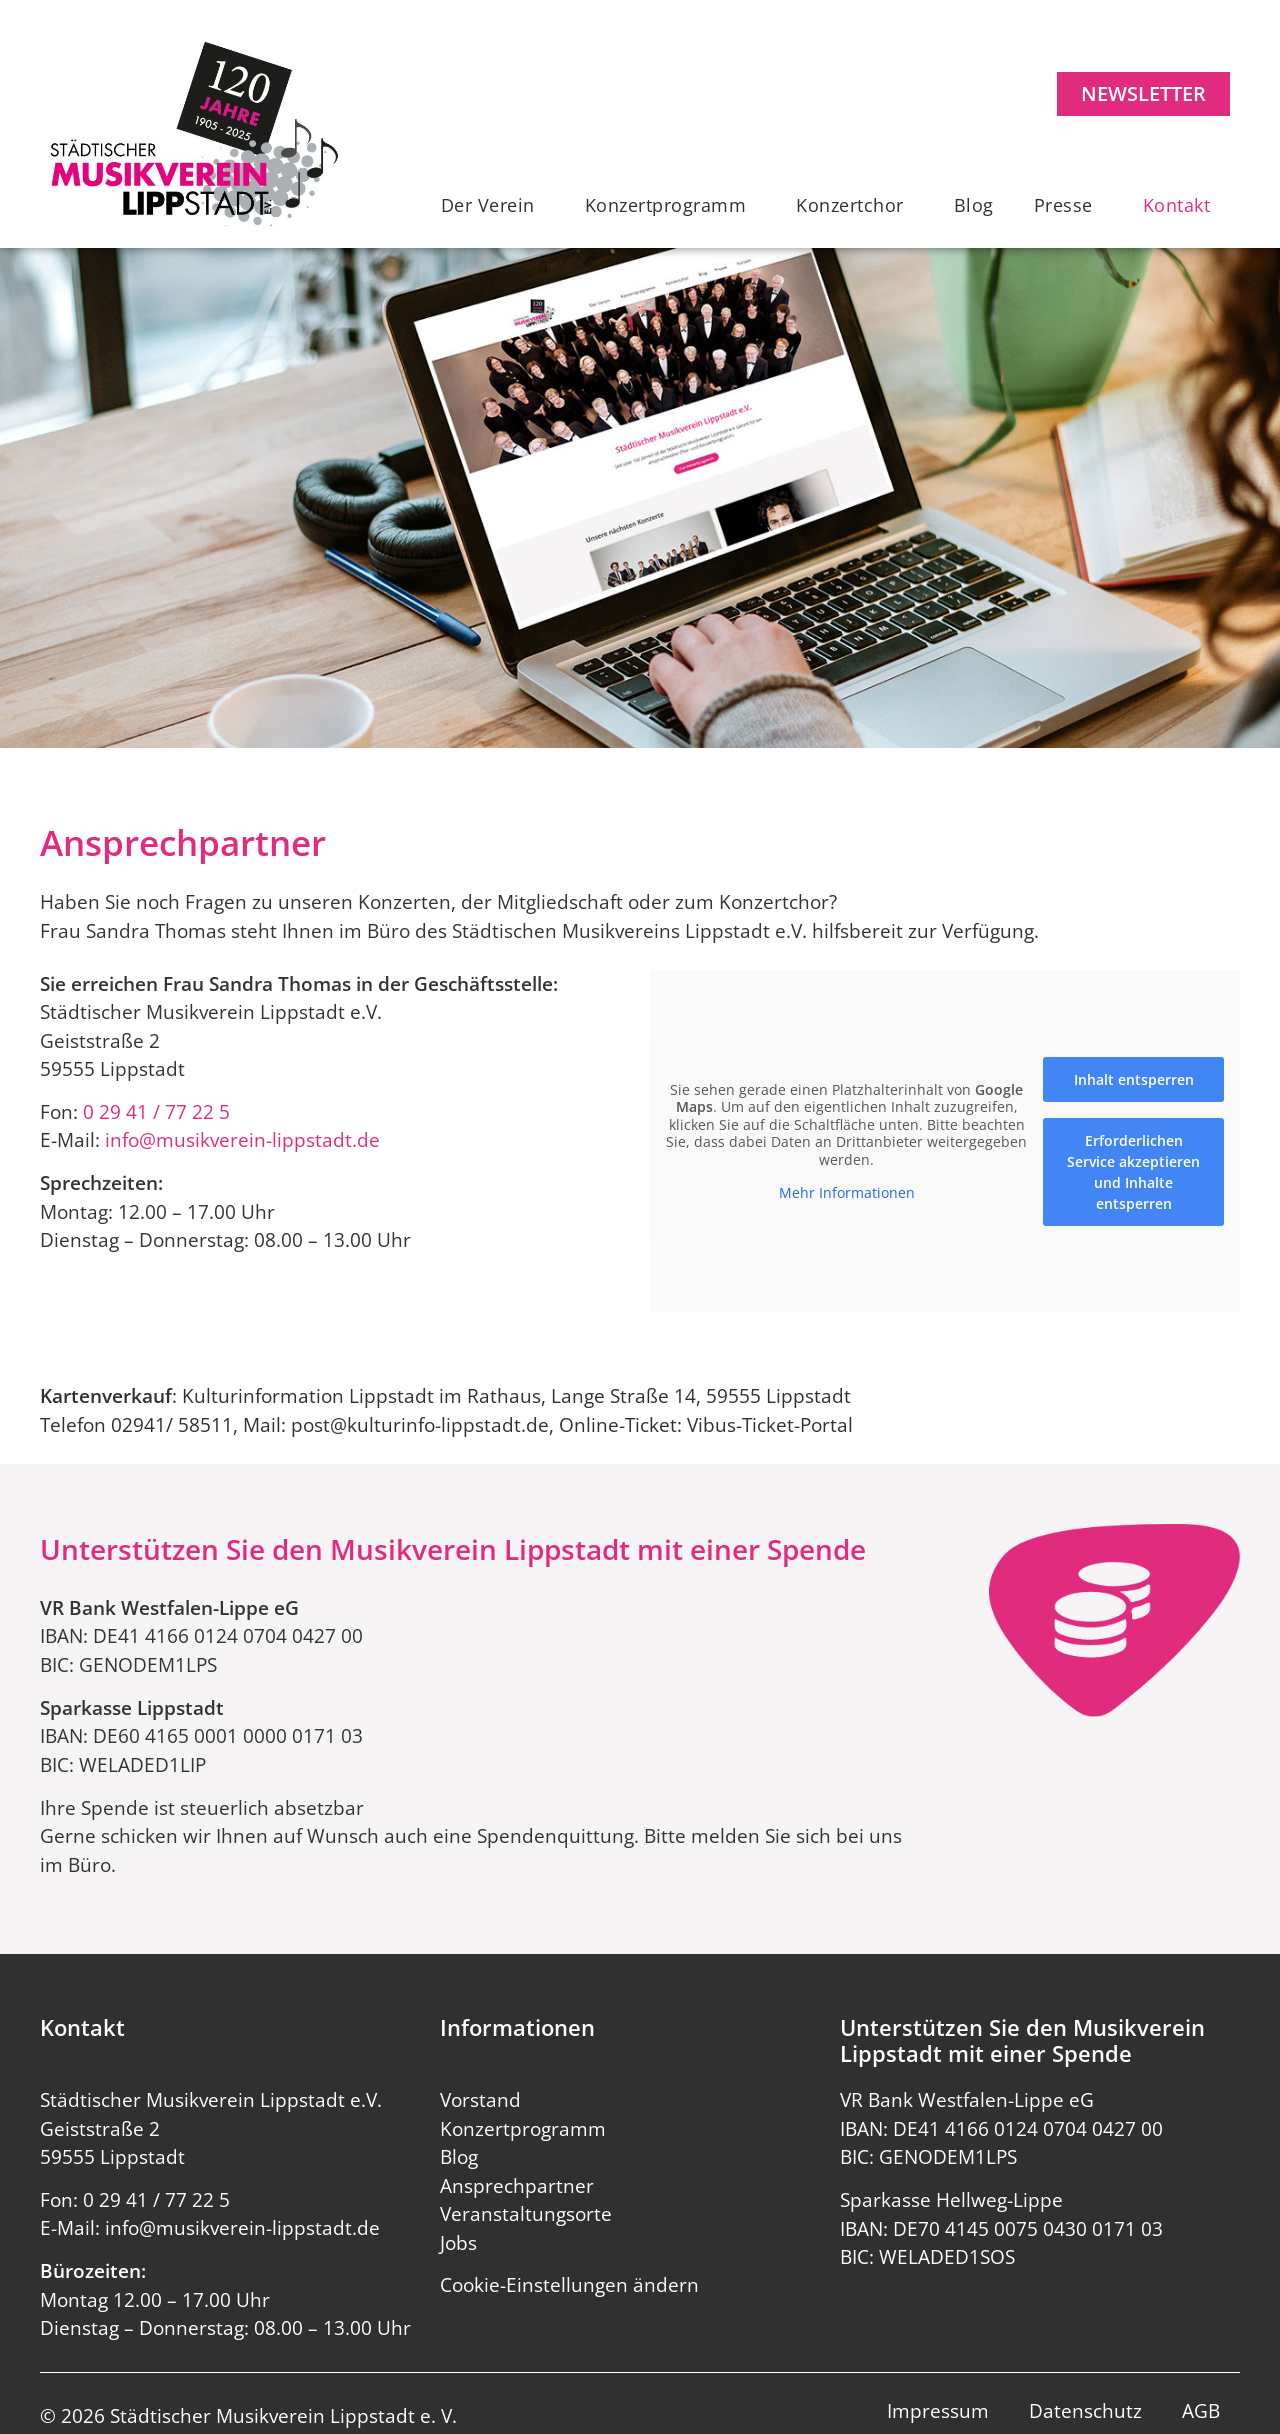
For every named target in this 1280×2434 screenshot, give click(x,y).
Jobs (458, 2243)
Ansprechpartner (517, 2186)
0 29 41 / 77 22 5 (156, 1112)
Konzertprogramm (671, 205)
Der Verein (493, 205)
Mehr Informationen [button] (847, 1193)
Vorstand (480, 2100)
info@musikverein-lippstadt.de (242, 1140)
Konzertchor (855, 205)
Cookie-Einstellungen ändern (569, 2285)
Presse (1068, 205)
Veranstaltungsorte (526, 2214)
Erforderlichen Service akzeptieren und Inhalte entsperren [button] (1133, 1171)
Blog (974, 205)
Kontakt (1182, 205)
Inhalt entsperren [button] (1134, 1078)
